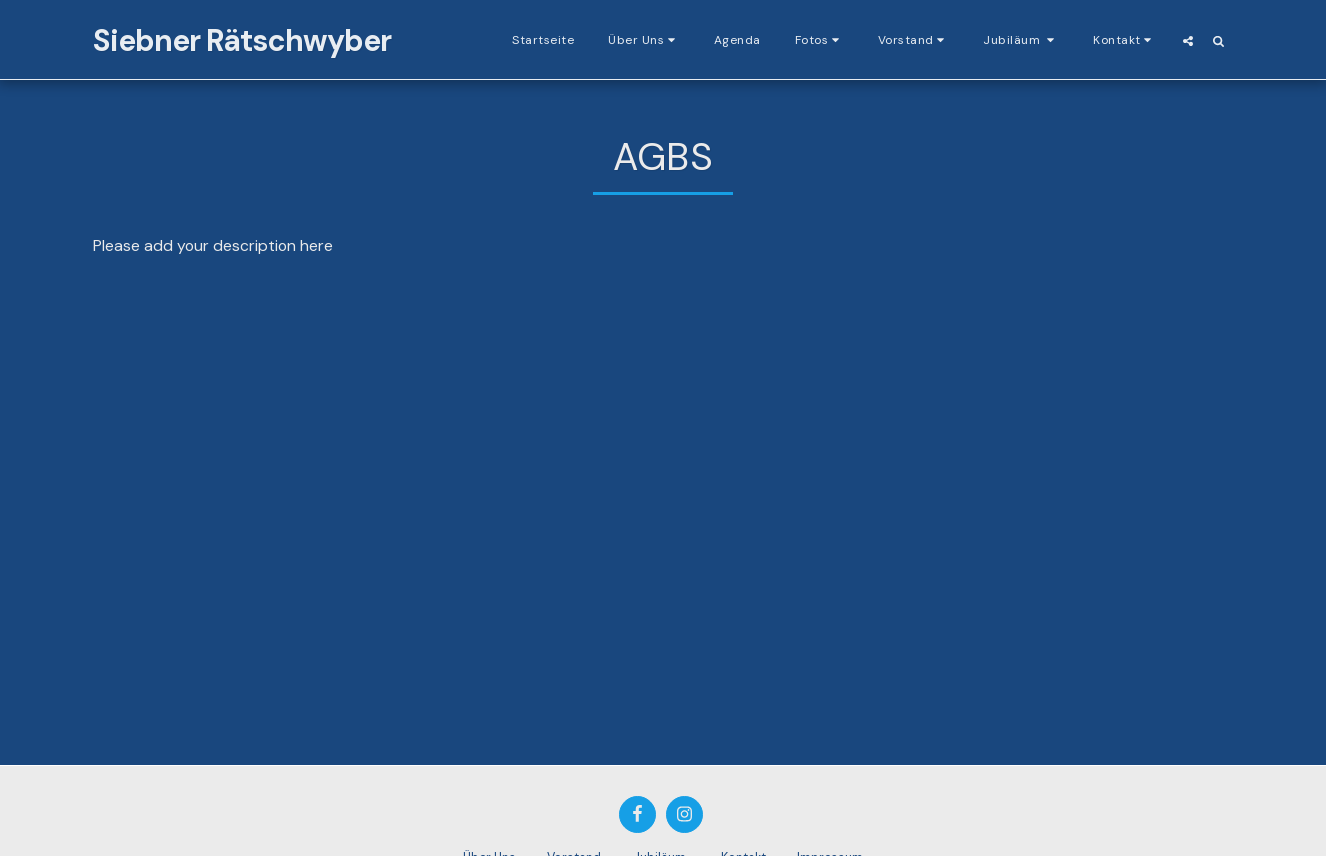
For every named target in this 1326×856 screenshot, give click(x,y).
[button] (644, 40)
